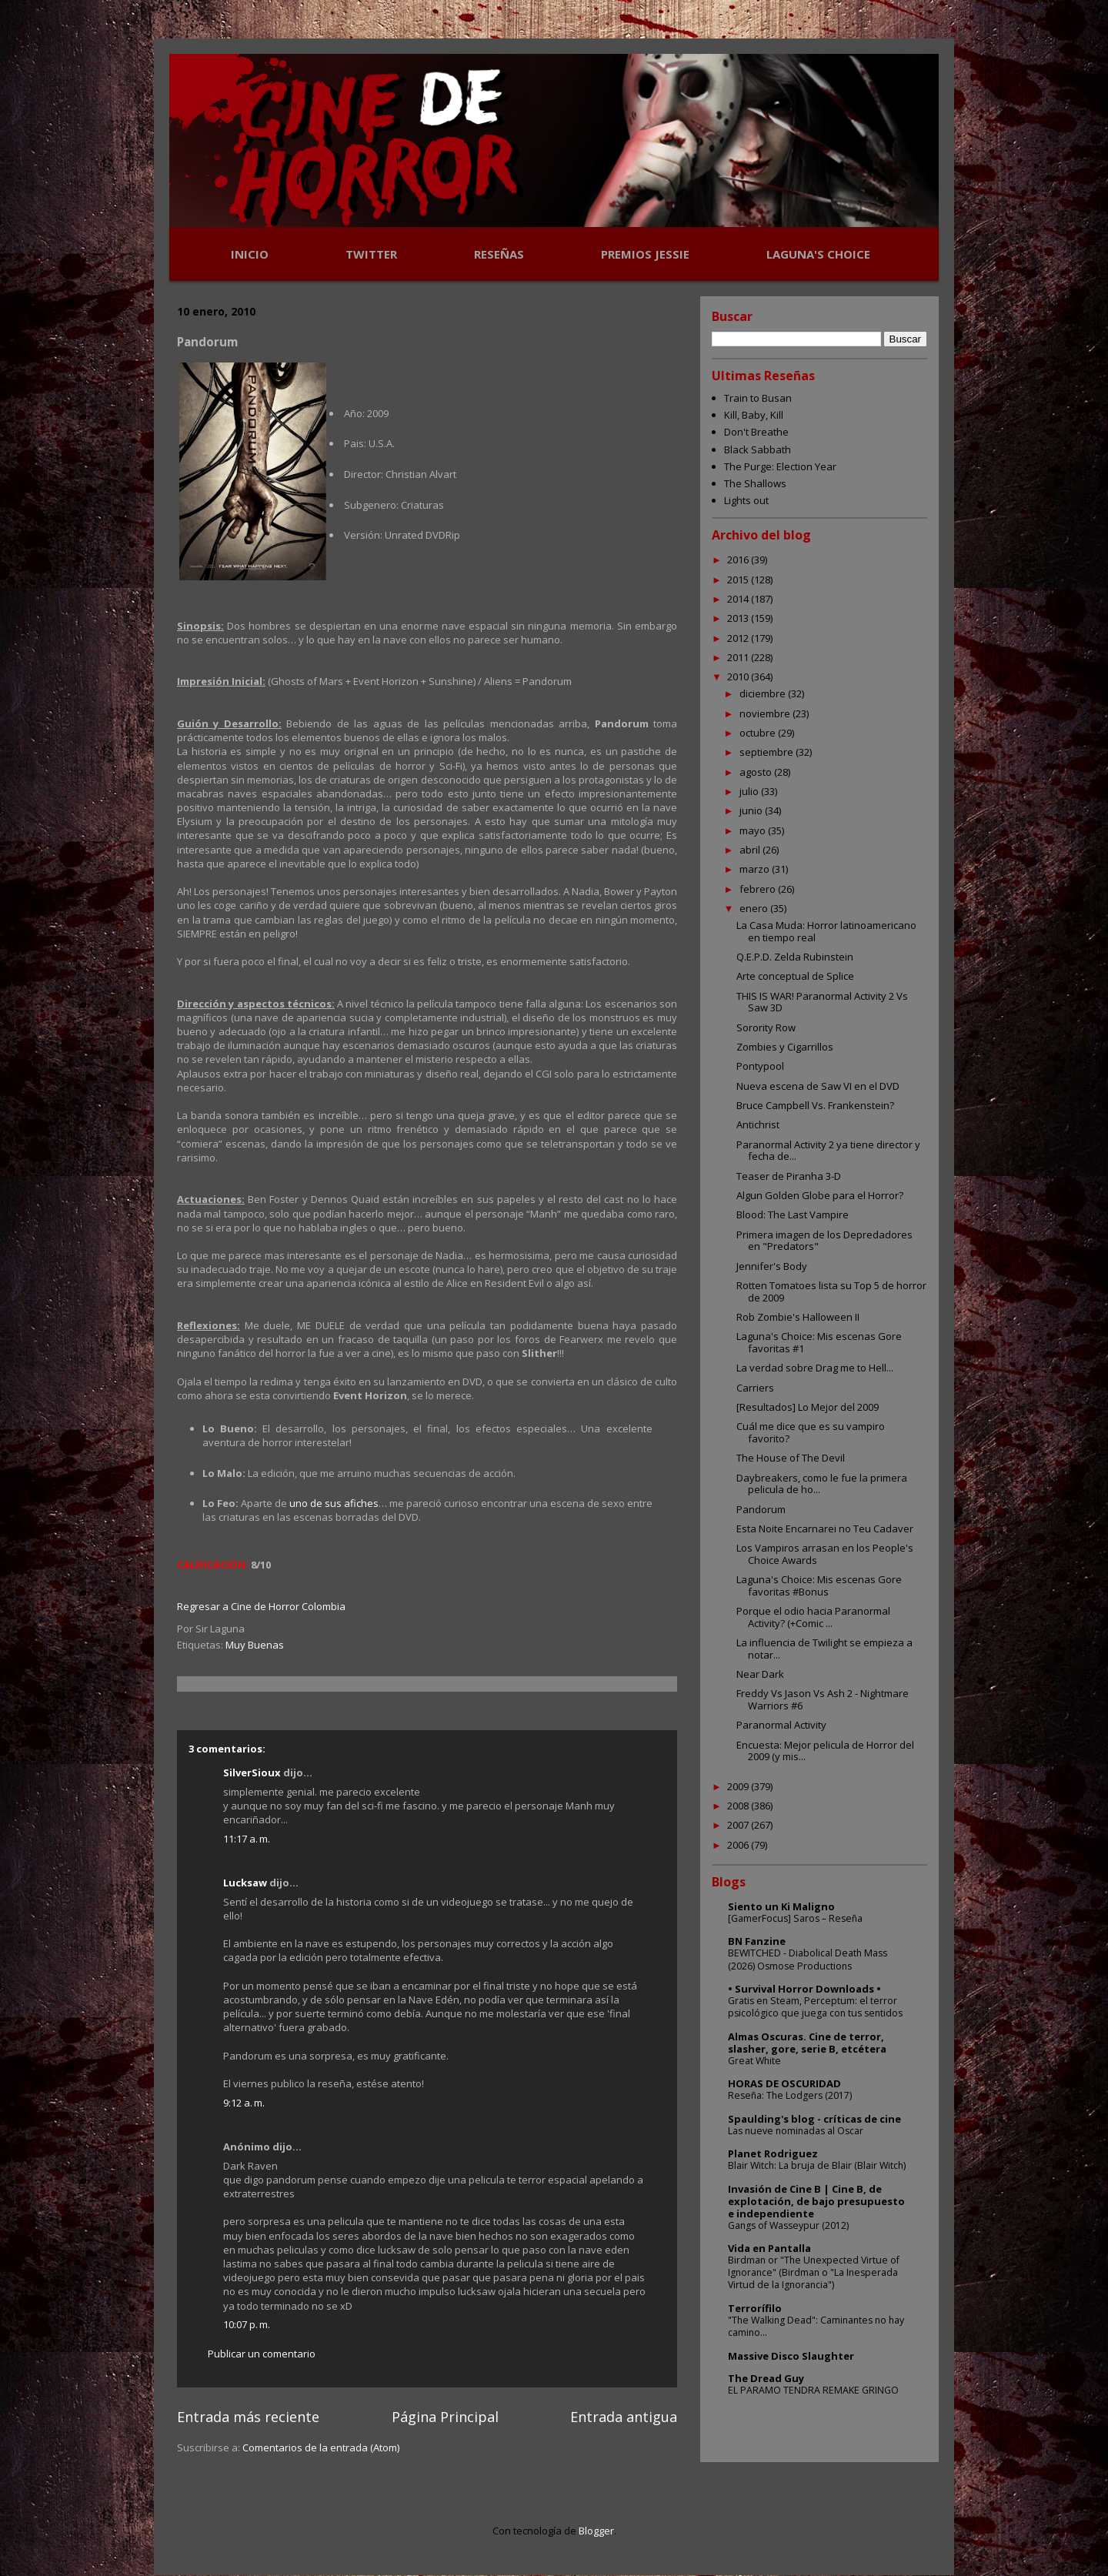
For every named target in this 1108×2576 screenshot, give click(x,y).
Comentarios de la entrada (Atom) (320, 2447)
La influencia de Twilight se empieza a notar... (824, 1648)
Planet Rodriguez (773, 2153)
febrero (758, 889)
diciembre (763, 693)
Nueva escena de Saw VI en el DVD (817, 1086)
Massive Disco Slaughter (791, 2356)
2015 (739, 579)
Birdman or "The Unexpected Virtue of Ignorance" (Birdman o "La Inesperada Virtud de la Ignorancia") (813, 2272)
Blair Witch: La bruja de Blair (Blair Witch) (817, 2165)
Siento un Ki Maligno (781, 1906)
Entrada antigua (623, 2416)
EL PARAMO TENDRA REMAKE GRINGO (813, 2390)
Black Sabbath (757, 449)
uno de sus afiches (334, 1503)
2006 (739, 1845)
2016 (739, 559)
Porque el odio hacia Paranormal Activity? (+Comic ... (813, 1617)
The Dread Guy (766, 2378)
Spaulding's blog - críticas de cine (814, 2119)
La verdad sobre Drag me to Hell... (814, 1368)
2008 (739, 1806)
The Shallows (755, 483)
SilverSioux (252, 1772)
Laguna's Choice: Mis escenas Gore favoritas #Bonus (819, 1585)
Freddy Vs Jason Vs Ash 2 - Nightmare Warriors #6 (822, 1699)
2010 (739, 676)
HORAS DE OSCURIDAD (784, 2083)
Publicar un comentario (261, 2353)
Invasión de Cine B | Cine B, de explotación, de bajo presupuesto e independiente (816, 2201)
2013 (739, 618)
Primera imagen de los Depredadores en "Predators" (824, 1241)
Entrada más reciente (248, 2416)
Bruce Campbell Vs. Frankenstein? (815, 1105)
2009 (739, 1786)
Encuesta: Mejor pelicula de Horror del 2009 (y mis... (825, 1751)
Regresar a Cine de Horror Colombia (261, 1606)
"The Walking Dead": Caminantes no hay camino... (816, 2326)
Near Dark (760, 1674)
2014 (739, 599)
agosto (756, 772)
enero (754, 908)
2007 (739, 1825)
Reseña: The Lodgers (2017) (790, 2095)
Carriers (755, 1388)
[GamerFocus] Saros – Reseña (795, 1918)
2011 (739, 657)
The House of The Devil (790, 1458)
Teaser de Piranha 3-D (788, 1176)
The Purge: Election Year (780, 466)
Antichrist (757, 1124)
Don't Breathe (756, 432)
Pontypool (760, 1066)
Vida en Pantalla (769, 2248)
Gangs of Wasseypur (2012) (788, 2225)
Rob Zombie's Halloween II (797, 1317)
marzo (755, 869)
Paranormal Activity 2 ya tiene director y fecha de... (828, 1151)
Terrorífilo (755, 2308)
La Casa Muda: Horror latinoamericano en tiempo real (826, 931)
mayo (753, 830)
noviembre (766, 713)
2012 (739, 638)
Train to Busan (758, 398)
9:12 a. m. (244, 2103)
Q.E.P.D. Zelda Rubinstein (794, 957)
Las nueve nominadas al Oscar (795, 2130)
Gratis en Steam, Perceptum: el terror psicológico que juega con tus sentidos (815, 2007)
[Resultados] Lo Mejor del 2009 (807, 1407)
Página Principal (445, 2416)
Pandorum (761, 1509)
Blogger (596, 2531)
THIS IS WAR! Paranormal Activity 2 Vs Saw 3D (822, 1002)
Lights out (746, 500)
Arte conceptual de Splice (795, 976)
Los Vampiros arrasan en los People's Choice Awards (824, 1554)
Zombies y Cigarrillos (784, 1047)
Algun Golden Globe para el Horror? (819, 1195)
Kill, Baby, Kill (753, 415)
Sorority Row (766, 1027)
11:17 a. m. (246, 1839)
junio (752, 810)
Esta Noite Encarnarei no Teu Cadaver (824, 1528)
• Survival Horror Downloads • (804, 1989)
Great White (754, 2060)
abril (751, 850)
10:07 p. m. (246, 2324)
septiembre (767, 752)
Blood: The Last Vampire (792, 1214)
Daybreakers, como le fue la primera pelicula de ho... (821, 1484)
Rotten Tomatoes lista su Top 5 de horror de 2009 (831, 1291)
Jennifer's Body (771, 1266)
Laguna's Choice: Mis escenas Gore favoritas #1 (819, 1342)
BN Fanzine (757, 1941)
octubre (758, 733)
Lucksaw (245, 1882)
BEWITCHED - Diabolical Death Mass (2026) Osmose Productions (807, 1959)
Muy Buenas (254, 1645)
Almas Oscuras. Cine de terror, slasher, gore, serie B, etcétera (807, 2043)
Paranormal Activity (781, 1725)
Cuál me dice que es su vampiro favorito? (810, 1432)
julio (750, 791)
